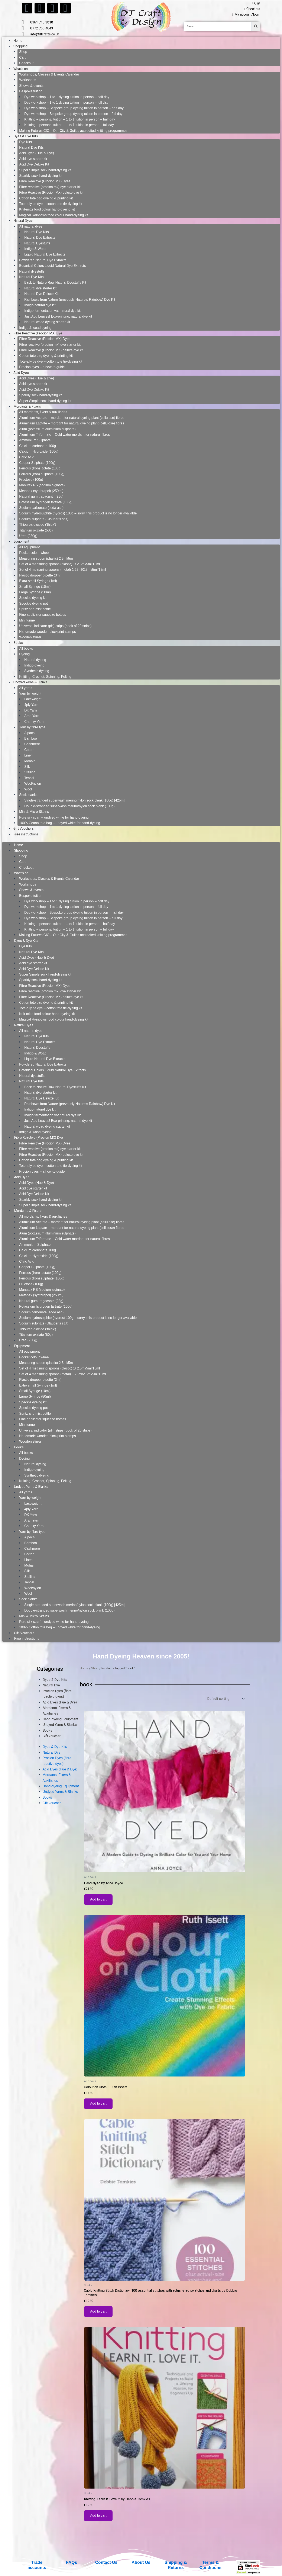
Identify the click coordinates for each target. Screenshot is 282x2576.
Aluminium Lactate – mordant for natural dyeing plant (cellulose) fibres (72, 423)
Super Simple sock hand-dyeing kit (45, 170)
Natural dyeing (35, 660)
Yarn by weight (30, 693)
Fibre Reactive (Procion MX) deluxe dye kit (51, 193)
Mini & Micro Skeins (34, 812)
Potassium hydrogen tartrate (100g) (46, 502)
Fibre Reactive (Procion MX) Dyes (45, 181)
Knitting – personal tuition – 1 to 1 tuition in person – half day (70, 119)
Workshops (27, 80)
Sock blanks (28, 795)
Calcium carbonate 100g (37, 446)
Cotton (29, 750)
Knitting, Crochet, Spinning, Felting (45, 676)
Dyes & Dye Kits (25, 136)
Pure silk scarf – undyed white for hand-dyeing (54, 817)
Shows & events (31, 85)
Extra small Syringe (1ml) (38, 581)
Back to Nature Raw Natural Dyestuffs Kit (55, 283)
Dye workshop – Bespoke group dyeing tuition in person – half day (74, 108)
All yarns (25, 688)
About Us (141, 2562)
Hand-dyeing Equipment (60, 1719)
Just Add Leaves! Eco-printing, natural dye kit (58, 316)
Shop (23, 52)
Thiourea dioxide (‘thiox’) (37, 525)
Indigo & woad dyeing (35, 328)
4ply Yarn (31, 705)
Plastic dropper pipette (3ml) (40, 575)
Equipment (21, 542)
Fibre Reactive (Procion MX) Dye (37, 333)
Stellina (29, 772)
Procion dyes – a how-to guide (42, 367)
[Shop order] (225, 1699)
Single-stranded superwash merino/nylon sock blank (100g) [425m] (74, 800)
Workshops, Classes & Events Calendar (49, 74)
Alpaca (29, 733)
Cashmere (32, 744)
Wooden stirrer (30, 637)
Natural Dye (51, 1685)
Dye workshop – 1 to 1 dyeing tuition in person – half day (67, 97)
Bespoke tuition (30, 91)
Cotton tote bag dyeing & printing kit (46, 198)
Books (18, 643)
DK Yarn (30, 710)
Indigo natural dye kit (40, 305)
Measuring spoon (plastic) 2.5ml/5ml (46, 558)
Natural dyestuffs (32, 271)
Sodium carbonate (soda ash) (41, 508)
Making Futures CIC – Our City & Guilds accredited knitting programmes (73, 130)
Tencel (29, 778)
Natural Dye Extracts (40, 238)
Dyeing (24, 654)
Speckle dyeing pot (33, 603)
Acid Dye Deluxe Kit (34, 164)
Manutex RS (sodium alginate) (42, 485)
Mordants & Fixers (27, 407)
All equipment (29, 547)
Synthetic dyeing (36, 671)
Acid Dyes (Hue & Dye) (36, 153)
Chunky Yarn (34, 721)
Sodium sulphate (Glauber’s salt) (44, 519)
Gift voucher (52, 1736)
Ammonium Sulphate (35, 440)
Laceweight (33, 699)
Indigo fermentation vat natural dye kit (52, 311)
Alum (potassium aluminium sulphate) (47, 429)
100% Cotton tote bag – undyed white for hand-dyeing (60, 823)
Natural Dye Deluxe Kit (41, 294)
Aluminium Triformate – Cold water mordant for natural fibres (65, 435)
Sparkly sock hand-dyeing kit (41, 176)
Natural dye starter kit (40, 288)
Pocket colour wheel (34, 553)
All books (26, 648)
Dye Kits (25, 142)
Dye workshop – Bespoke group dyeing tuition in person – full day (73, 114)
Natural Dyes (23, 221)
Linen (28, 755)
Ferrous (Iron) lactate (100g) (40, 468)
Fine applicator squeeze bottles (42, 615)
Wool (28, 789)
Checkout (26, 63)
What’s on (20, 69)
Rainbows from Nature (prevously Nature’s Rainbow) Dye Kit (70, 299)
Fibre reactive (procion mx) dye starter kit (50, 187)
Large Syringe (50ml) (35, 592)
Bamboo (30, 739)
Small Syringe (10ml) (35, 586)
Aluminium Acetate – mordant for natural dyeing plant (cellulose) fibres (72, 418)
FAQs (71, 2562)
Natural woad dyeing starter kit (47, 322)
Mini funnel (27, 620)
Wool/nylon (32, 784)
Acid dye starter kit (33, 159)
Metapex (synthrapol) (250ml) (41, 491)
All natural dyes (30, 226)
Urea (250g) (28, 536)
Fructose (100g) (31, 480)
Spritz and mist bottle (35, 609)
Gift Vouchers (23, 829)
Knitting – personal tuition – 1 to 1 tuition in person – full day (69, 125)
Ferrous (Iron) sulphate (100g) (42, 474)
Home (17, 41)
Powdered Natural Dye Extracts (43, 260)
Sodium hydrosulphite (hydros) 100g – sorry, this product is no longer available (78, 513)
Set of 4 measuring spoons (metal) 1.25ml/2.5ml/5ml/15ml (63, 570)
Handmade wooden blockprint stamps (47, 631)
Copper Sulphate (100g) (37, 463)
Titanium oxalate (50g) (36, 530)
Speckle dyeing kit (33, 598)
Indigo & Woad (35, 249)
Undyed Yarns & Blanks (30, 682)
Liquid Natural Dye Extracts (45, 254)
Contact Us (106, 2562)
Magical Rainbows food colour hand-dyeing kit (54, 215)
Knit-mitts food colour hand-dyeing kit (47, 209)
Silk (27, 767)
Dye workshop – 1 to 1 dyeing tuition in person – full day (66, 102)
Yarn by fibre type (32, 727)
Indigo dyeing (34, 665)
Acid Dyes (21, 373)
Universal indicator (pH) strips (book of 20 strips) (55, 626)
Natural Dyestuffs (37, 243)
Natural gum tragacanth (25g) (41, 496)
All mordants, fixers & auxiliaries (43, 412)
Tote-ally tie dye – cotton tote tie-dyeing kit (51, 204)
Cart (22, 57)
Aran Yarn (31, 716)
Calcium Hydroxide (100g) (39, 451)
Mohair (29, 761)
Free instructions (26, 834)
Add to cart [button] (98, 1900)
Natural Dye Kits (31, 148)
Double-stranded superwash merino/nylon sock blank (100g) (69, 806)
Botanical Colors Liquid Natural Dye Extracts (52, 266)
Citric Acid (26, 457)
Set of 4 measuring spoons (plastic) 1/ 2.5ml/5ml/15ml (60, 564)
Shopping (20, 46)
